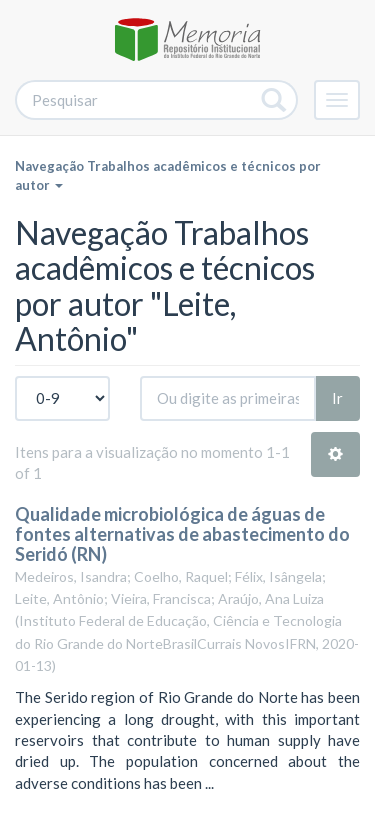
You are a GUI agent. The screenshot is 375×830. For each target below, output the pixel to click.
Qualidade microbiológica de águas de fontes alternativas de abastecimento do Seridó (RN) (182, 534)
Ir (337, 398)
